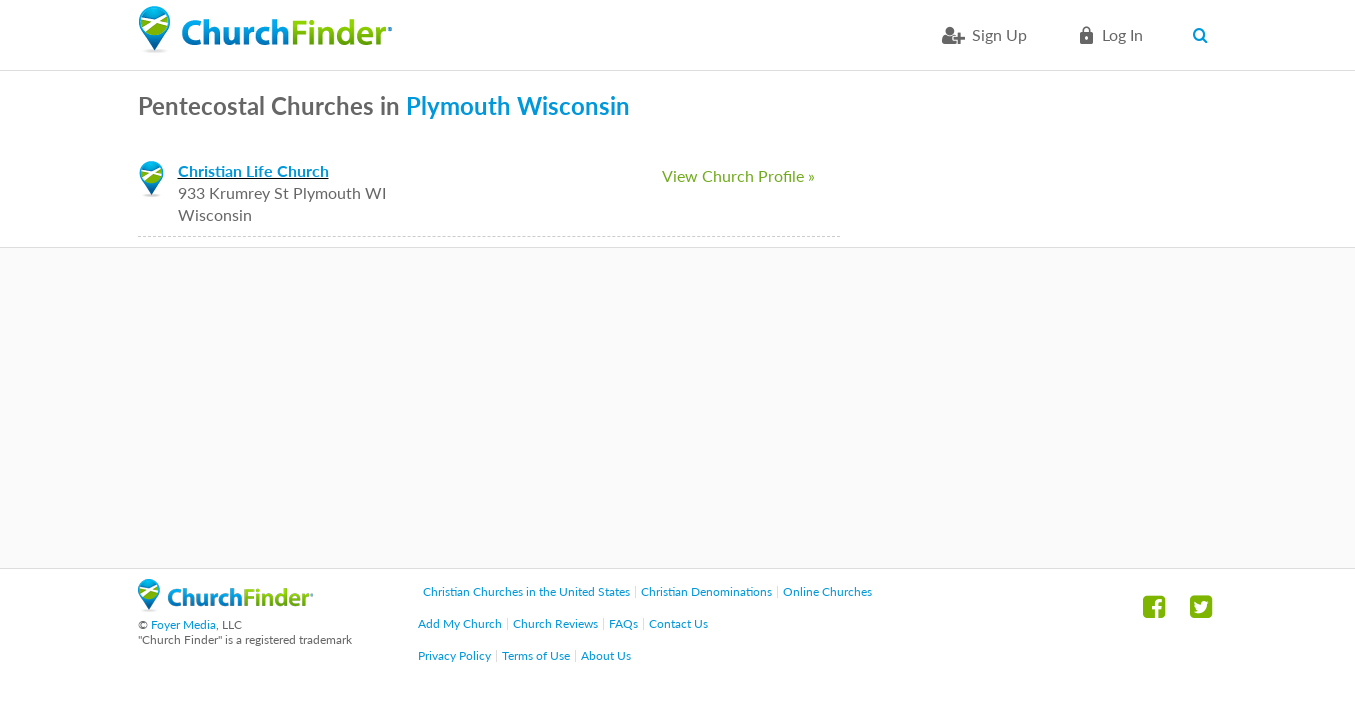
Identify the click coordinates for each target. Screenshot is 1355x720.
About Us (606, 655)
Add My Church (460, 623)
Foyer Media (183, 624)
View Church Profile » (738, 175)
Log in (1122, 34)
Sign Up (999, 34)
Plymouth (458, 105)
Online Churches (827, 591)
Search (1205, 35)
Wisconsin (573, 105)
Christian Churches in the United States (526, 591)
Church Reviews (555, 623)
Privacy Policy (454, 655)
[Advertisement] (678, 408)
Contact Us (678, 623)
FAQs (623, 623)
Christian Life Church (253, 170)
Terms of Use (536, 655)
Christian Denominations (706, 591)
